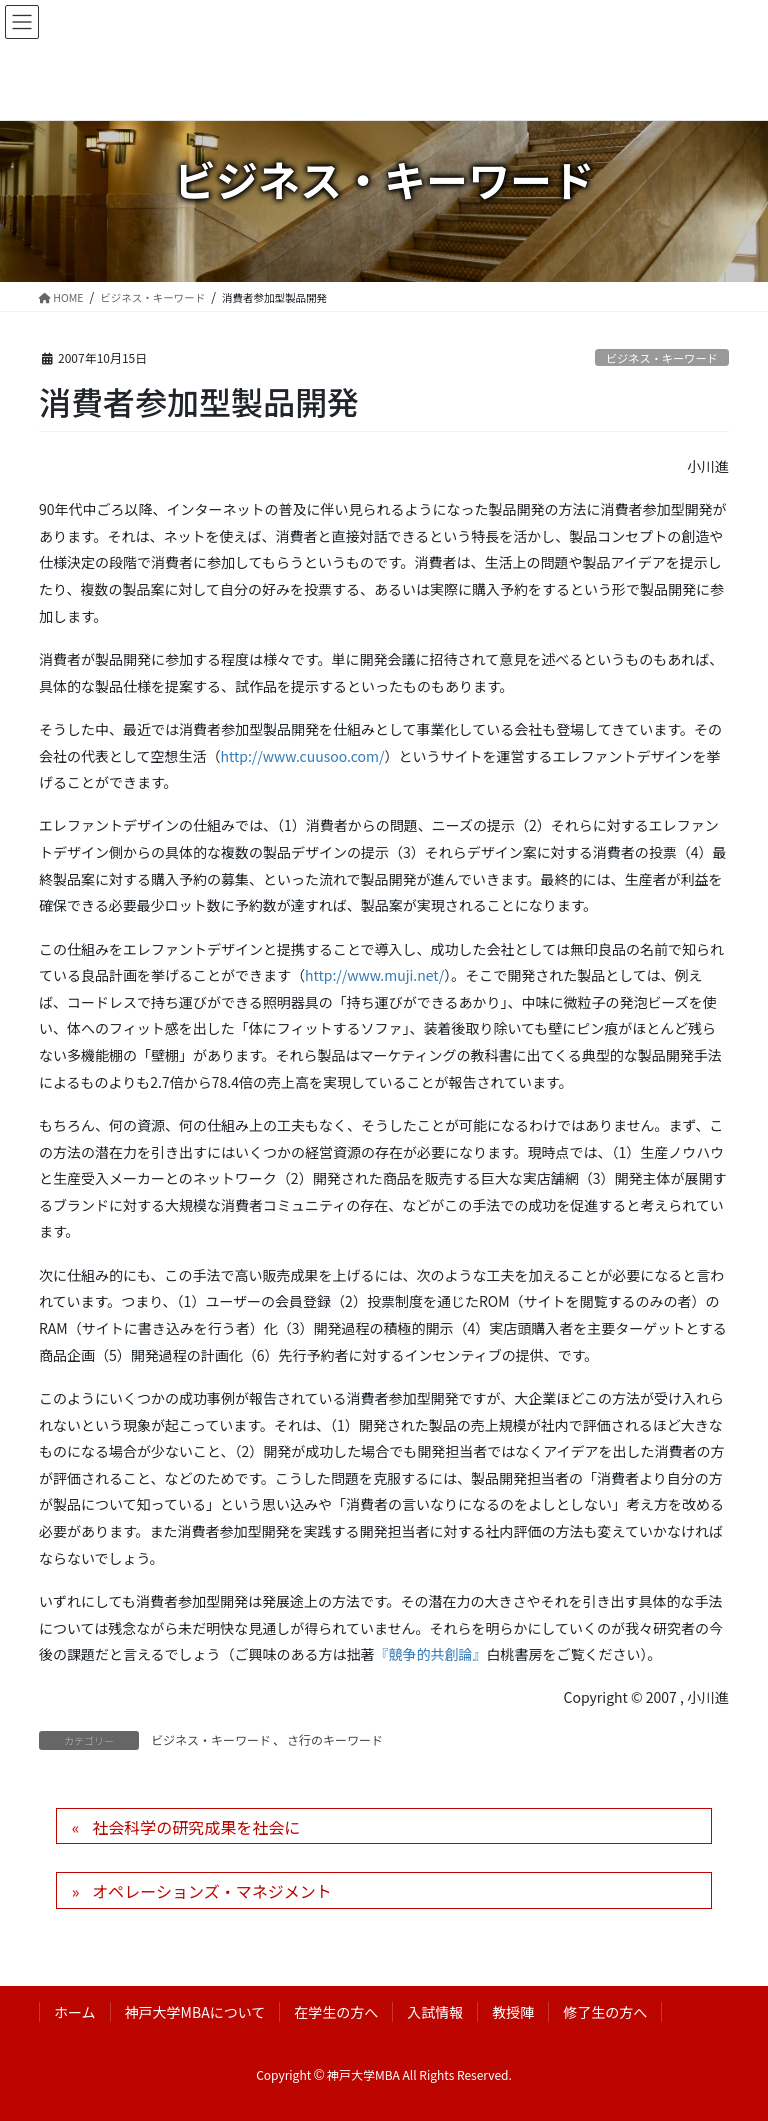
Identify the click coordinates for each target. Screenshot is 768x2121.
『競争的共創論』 (431, 1654)
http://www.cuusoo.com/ (303, 756)
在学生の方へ (336, 2012)
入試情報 (435, 2012)
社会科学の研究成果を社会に (196, 1827)
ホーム (75, 2012)
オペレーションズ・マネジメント (211, 1891)
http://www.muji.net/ (374, 975)
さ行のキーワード (335, 1739)
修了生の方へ (605, 2012)
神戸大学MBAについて (195, 2012)
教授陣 (513, 2012)
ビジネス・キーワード (662, 358)
